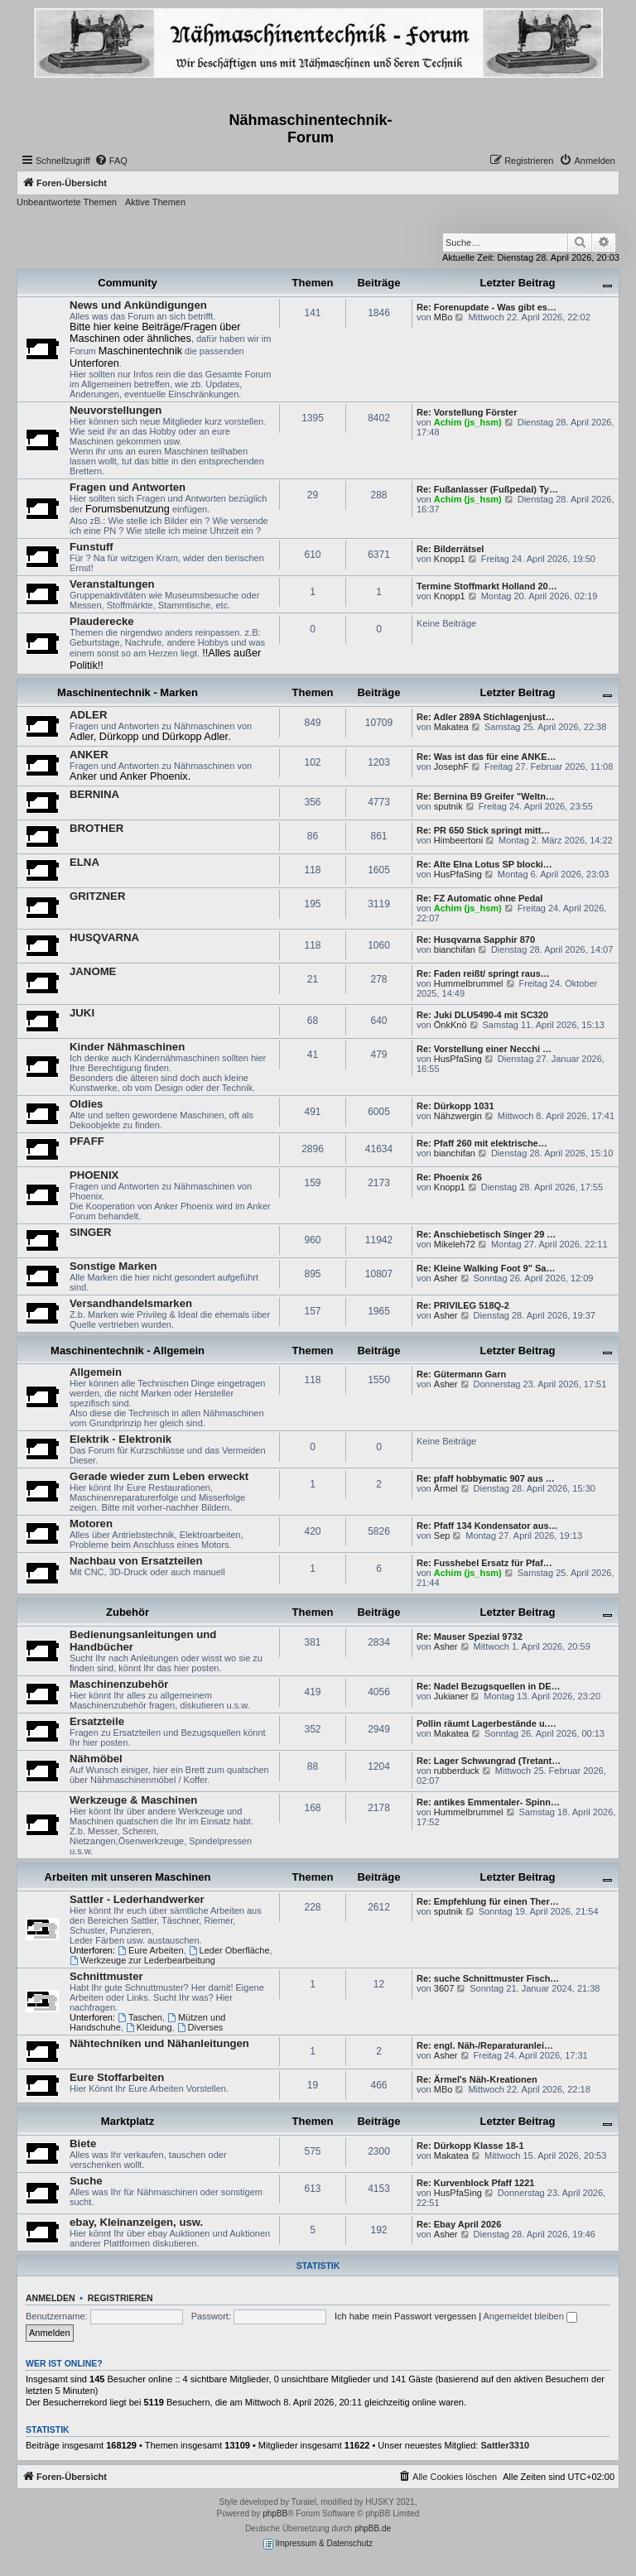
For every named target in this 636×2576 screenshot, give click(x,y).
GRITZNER (97, 896)
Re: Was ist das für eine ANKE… (486, 757)
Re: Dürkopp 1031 (455, 1106)
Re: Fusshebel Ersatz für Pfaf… (484, 1563)
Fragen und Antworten (128, 487)
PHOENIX (94, 1175)
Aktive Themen (155, 202)
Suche (86, 2181)
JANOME (93, 971)
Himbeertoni (458, 840)
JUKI (82, 1013)
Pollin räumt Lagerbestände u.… (486, 1723)
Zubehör (127, 1612)
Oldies (86, 1104)
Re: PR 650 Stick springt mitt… (483, 830)
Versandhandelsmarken (131, 1303)
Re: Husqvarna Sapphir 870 (476, 939)
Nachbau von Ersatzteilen (136, 1561)
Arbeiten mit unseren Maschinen (128, 1877)
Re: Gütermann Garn (461, 1374)
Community (127, 282)
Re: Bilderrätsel (450, 549)
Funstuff (91, 547)
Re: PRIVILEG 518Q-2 (463, 1305)
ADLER (88, 715)
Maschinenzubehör (119, 1684)
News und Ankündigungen (138, 305)
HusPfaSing (458, 874)
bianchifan (454, 949)
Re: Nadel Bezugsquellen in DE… (489, 1686)
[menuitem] (111, 161)
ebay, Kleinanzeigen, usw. (136, 2222)
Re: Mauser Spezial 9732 (470, 1636)
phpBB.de (372, 2528)
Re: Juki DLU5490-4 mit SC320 (482, 1015)
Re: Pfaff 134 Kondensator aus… (487, 1526)
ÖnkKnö (450, 1025)
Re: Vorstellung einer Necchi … (484, 1049)
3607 (444, 1988)
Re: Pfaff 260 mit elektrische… (482, 1143)
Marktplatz (127, 2121)
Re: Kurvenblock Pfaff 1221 (475, 2183)
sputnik (448, 806)
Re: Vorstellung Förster (467, 412)
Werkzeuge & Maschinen (133, 1800)
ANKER (89, 754)
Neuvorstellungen (115, 410)
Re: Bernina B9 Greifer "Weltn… (486, 796)
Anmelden (50, 2298)
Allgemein (96, 1372)
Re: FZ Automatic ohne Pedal (479, 898)
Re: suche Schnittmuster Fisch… (488, 1978)
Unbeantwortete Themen (67, 202)
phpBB (275, 2513)
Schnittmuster (106, 1976)
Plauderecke (102, 621)
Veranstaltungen (112, 584)
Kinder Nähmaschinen (127, 1046)
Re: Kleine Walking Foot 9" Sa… (486, 1268)
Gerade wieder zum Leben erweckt (159, 1476)
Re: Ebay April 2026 (459, 2224)
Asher (446, 1278)
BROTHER (96, 828)
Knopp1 (449, 559)
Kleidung (149, 2027)
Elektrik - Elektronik (120, 1439)
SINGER (91, 1232)
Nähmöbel (96, 1758)
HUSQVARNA (104, 937)
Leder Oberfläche (229, 1950)
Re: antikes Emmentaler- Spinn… (488, 1802)
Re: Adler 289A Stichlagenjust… (486, 717)
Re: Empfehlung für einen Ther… (488, 1901)
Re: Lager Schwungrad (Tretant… (489, 1761)
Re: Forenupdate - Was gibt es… (486, 307)
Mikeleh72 (454, 1244)
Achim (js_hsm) (468, 422)
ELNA (84, 862)
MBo (443, 317)
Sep (442, 1535)
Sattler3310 (505, 2445)
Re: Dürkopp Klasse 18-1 (470, 2146)
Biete (83, 2143)
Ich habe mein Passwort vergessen (405, 2316)
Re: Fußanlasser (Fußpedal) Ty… (487, 489)
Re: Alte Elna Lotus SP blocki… (484, 864)
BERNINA (94, 794)
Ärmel (446, 1488)
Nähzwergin (458, 1116)
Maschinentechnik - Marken (127, 692)
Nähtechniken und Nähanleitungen (159, 2043)
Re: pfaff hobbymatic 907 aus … (486, 1478)
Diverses (200, 2027)
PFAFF (87, 1141)
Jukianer (451, 1696)
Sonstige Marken (113, 1266)
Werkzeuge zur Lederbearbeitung (142, 1960)
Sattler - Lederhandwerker (137, 1899)
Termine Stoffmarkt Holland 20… (487, 586)
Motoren (91, 1523)
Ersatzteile (97, 1721)
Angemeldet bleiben (530, 2316)
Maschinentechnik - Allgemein (128, 1350)
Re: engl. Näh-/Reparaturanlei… (485, 2045)
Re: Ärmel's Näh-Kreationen (477, 2079)
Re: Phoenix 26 (449, 1177)
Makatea (451, 727)
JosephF (451, 766)
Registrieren (120, 2298)
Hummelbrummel (469, 983)
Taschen (140, 2017)
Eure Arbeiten (151, 1950)
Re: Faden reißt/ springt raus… (483, 973)
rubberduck (456, 1771)
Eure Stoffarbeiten (117, 2077)
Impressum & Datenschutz (318, 2544)
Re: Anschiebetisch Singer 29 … (486, 1234)
